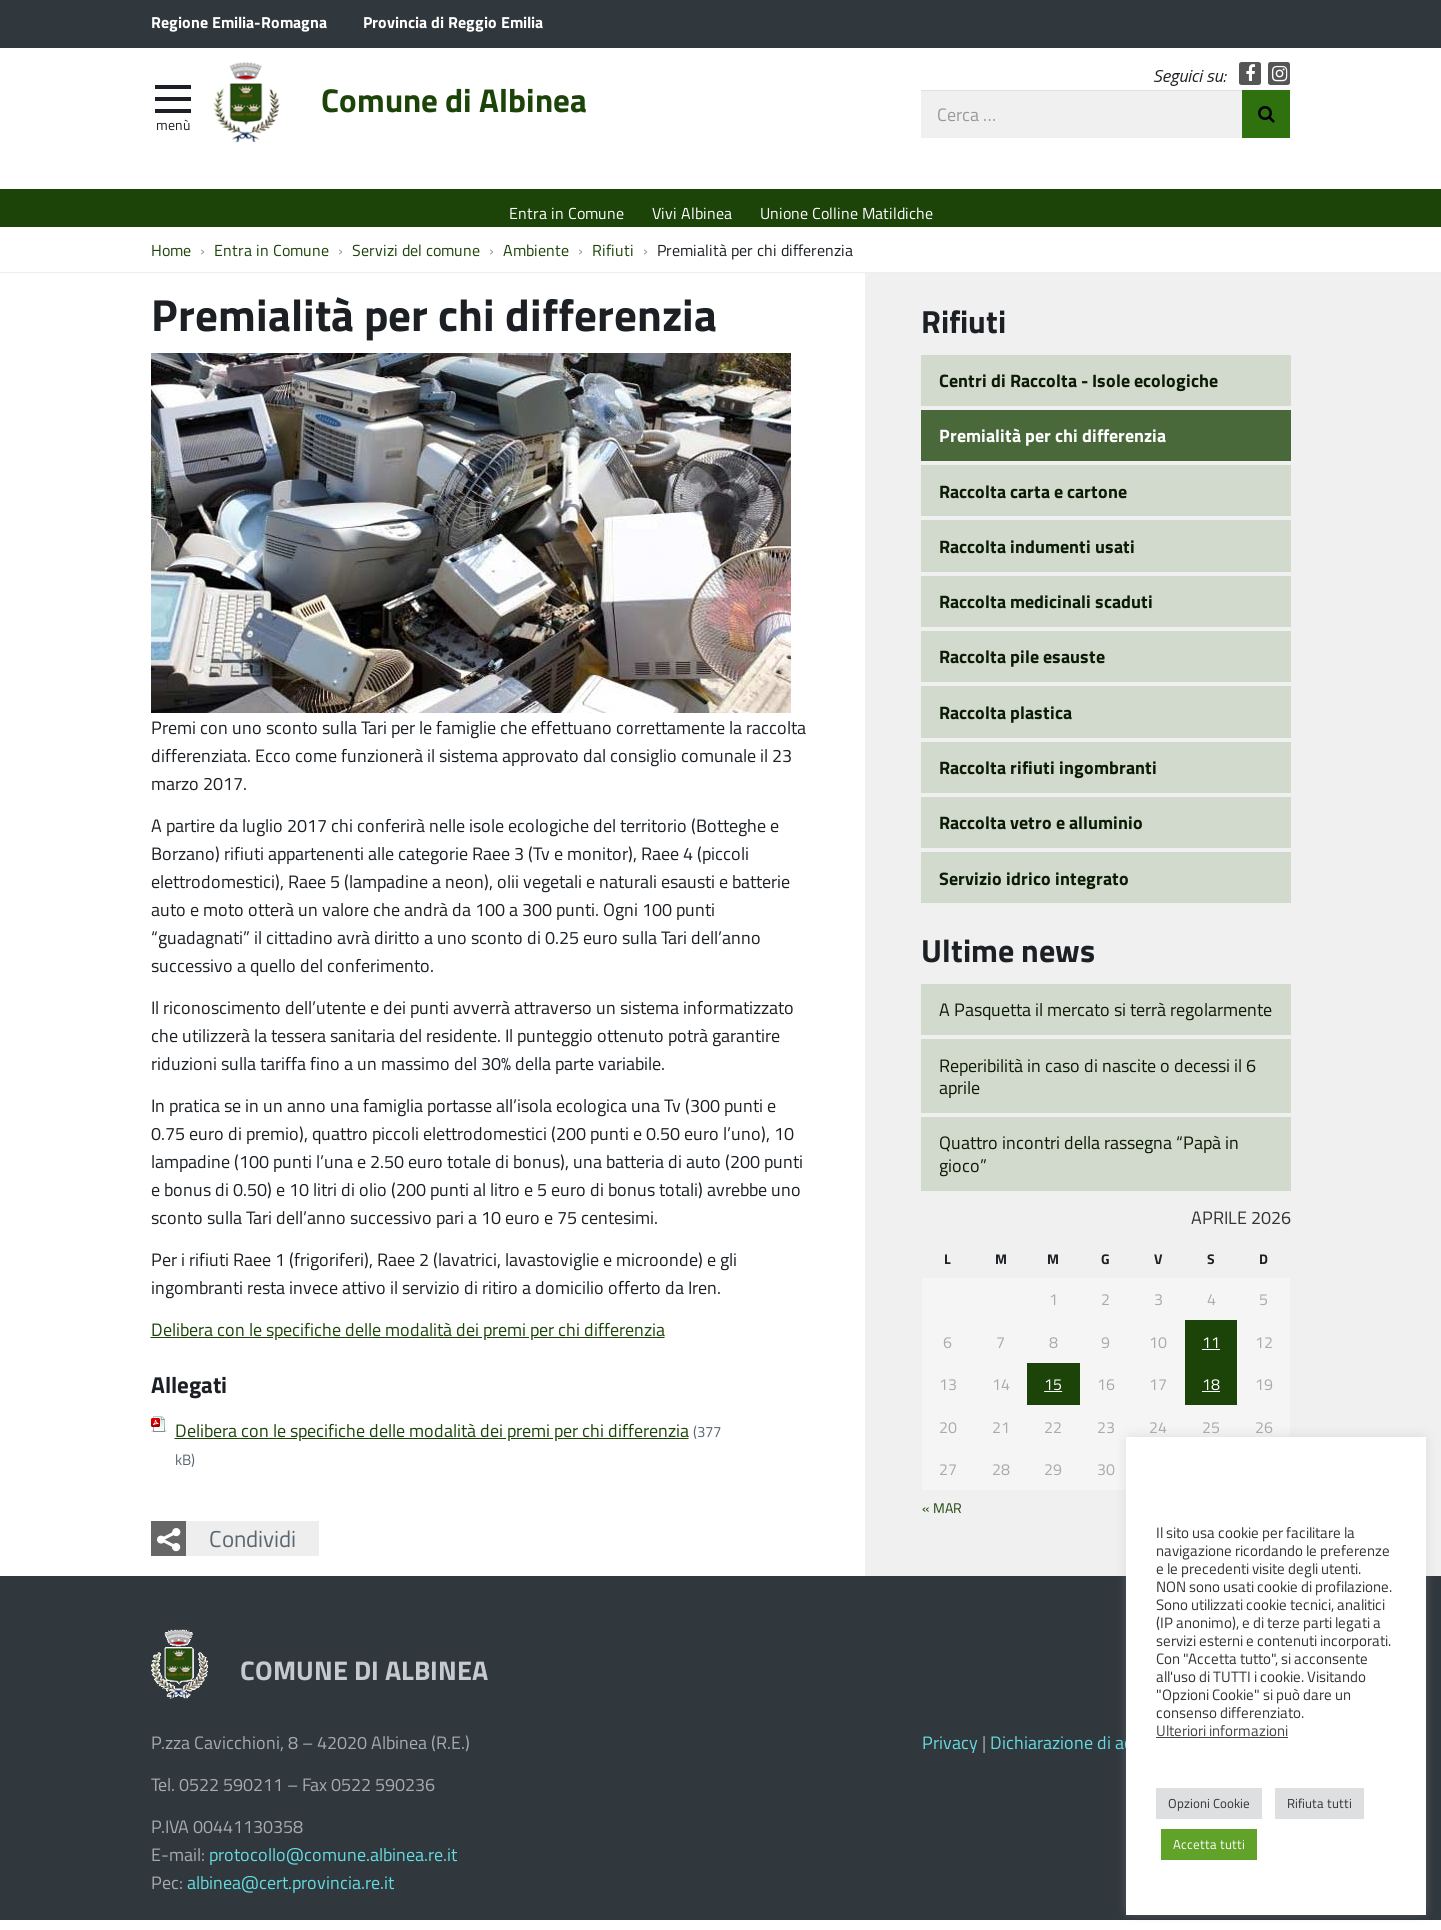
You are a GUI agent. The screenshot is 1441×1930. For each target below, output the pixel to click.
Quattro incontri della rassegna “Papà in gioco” (1089, 1163)
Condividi (252, 1548)
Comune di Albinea (489, 112)
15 (1053, 1393)
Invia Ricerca (1266, 123)
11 (1211, 1351)
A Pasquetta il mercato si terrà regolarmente (1105, 1019)
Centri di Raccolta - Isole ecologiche (1078, 390)
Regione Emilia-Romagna (239, 21)
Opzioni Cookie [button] (1209, 1803)
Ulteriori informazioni (1222, 1730)
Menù (173, 133)
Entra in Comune (566, 212)
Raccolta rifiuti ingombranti (1048, 777)
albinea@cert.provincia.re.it (290, 1892)
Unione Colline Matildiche (846, 212)
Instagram (1279, 82)
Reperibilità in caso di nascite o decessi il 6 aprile (1097, 1086)
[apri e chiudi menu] (173, 106)
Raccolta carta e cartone (1033, 501)
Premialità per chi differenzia (1052, 445)
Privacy (950, 1752)
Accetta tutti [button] (1209, 1844)
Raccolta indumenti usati (1037, 556)
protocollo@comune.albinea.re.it (333, 1864)
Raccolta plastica (1005, 722)
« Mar (942, 1517)
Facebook (1250, 82)
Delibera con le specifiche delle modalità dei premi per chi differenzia (408, 1339)
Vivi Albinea (692, 212)
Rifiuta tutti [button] (1319, 1803)
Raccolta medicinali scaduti (1046, 611)
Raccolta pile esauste (1022, 667)
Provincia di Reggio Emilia (453, 21)
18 (1211, 1393)
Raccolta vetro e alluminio (1041, 832)
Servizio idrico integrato (1034, 888)
